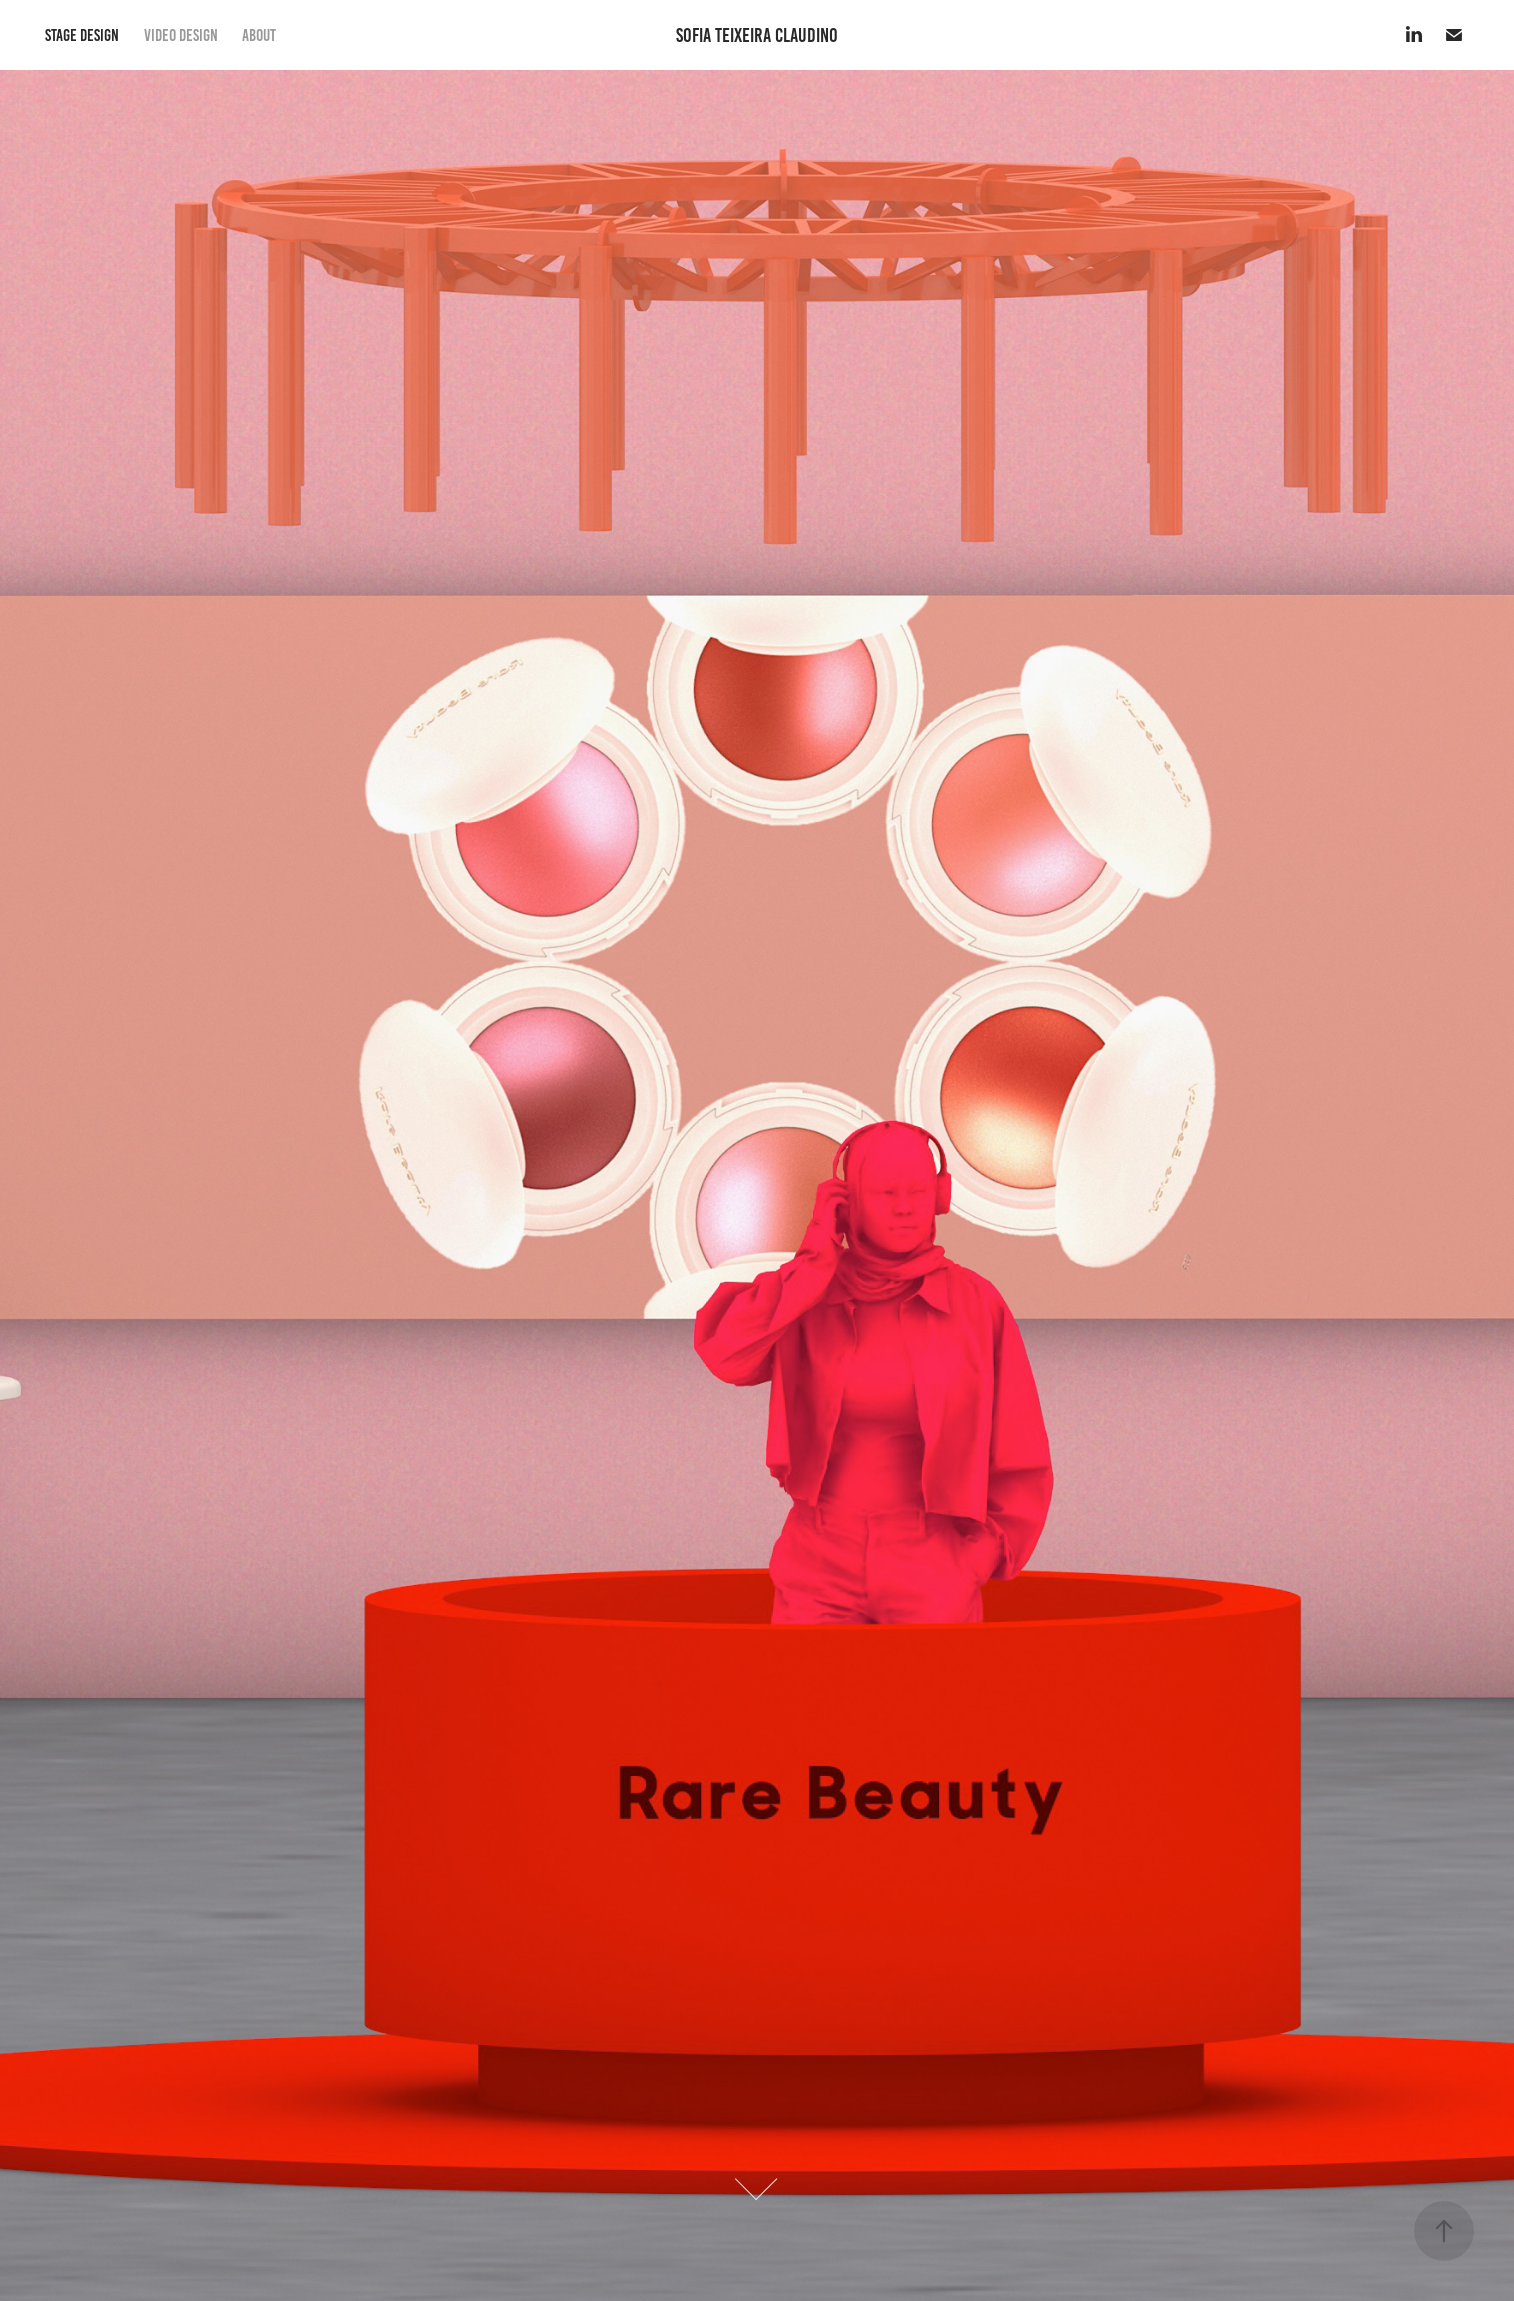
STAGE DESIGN (82, 35)
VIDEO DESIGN (181, 35)
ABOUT (259, 35)
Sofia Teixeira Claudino (757, 35)
